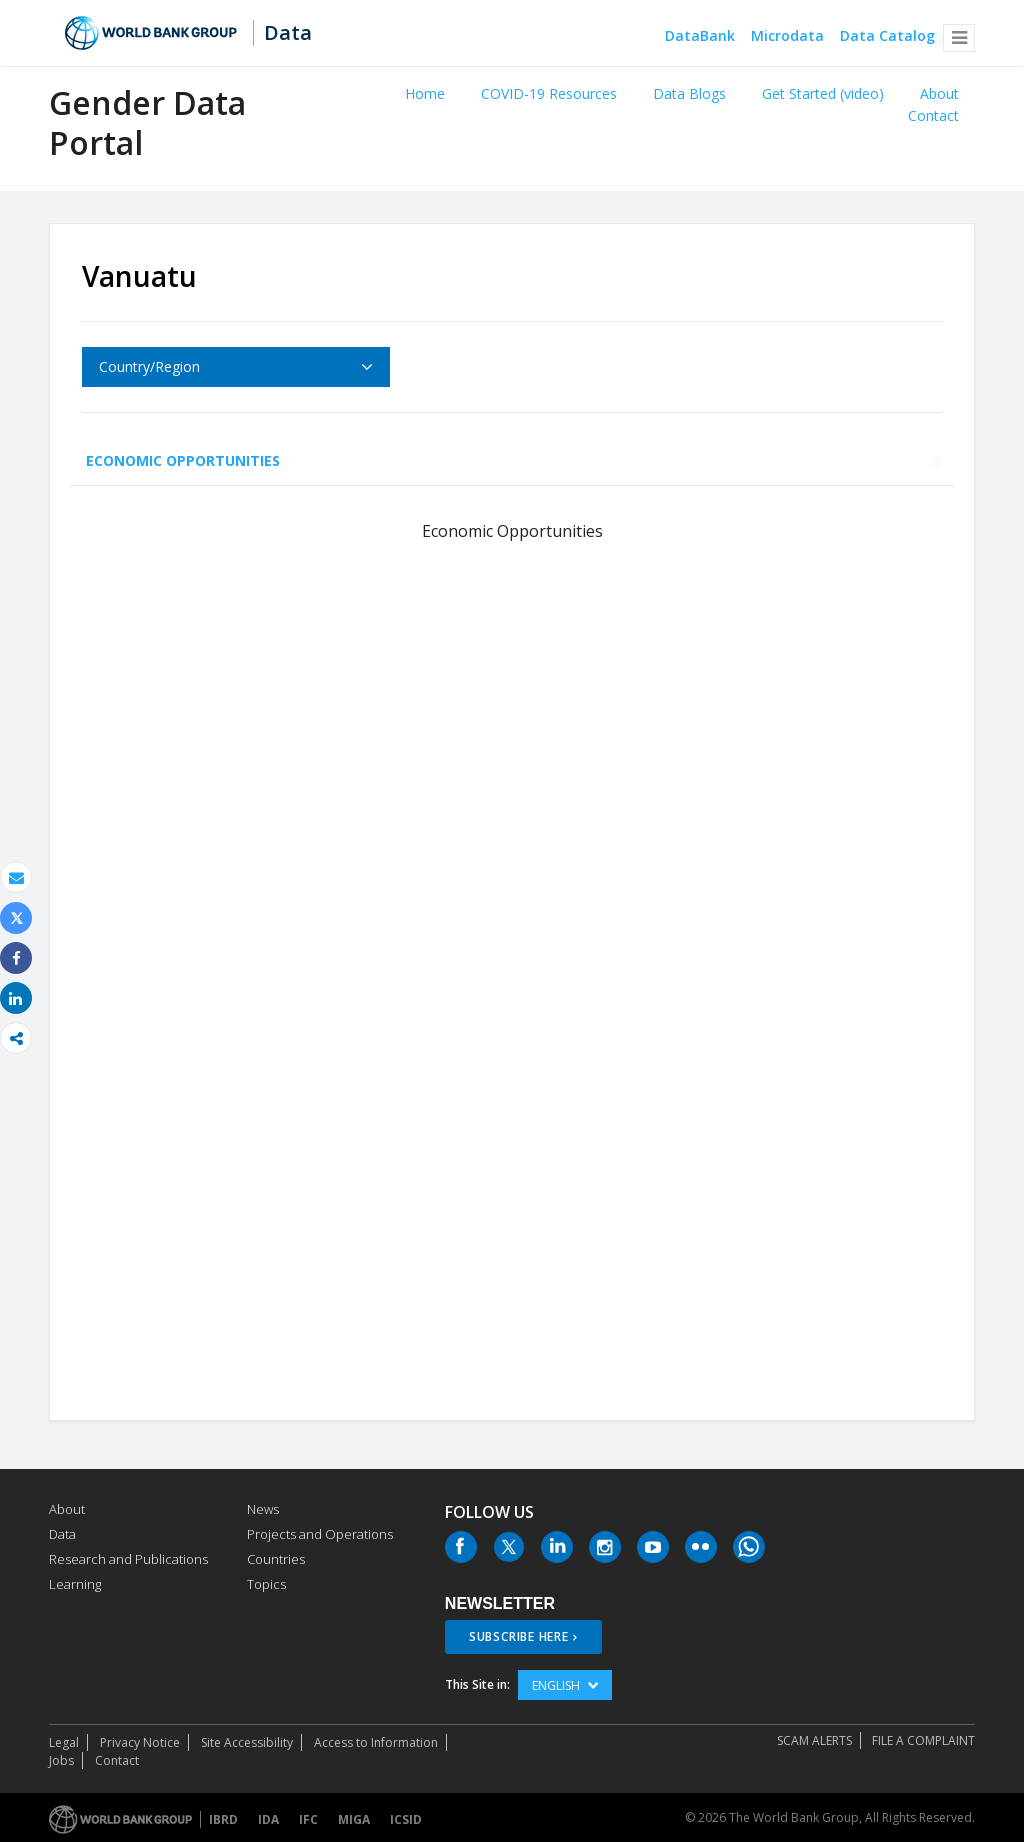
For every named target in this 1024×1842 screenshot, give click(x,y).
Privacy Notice (140, 1742)
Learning (75, 1584)
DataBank (700, 36)
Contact (933, 115)
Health (340, 460)
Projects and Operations (320, 1534)
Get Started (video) (823, 93)
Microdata (787, 36)
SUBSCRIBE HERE (519, 1636)
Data (288, 33)
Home (425, 93)
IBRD (223, 1819)
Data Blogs (689, 93)
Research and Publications (128, 1559)
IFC (308, 1819)
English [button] (565, 1685)
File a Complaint (923, 1740)
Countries (276, 1559)
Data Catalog (887, 36)
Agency (820, 460)
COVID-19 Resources (549, 93)
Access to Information (376, 1742)
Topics (266, 1584)
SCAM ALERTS (814, 1740)
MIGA (354, 1819)
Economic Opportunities (183, 460)
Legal (64, 1742)
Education (441, 460)
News (263, 1509)
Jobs (61, 1760)
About (939, 93)
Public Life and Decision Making (637, 460)
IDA (268, 1819)
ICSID (406, 1819)
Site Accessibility (247, 1742)
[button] (959, 38)
